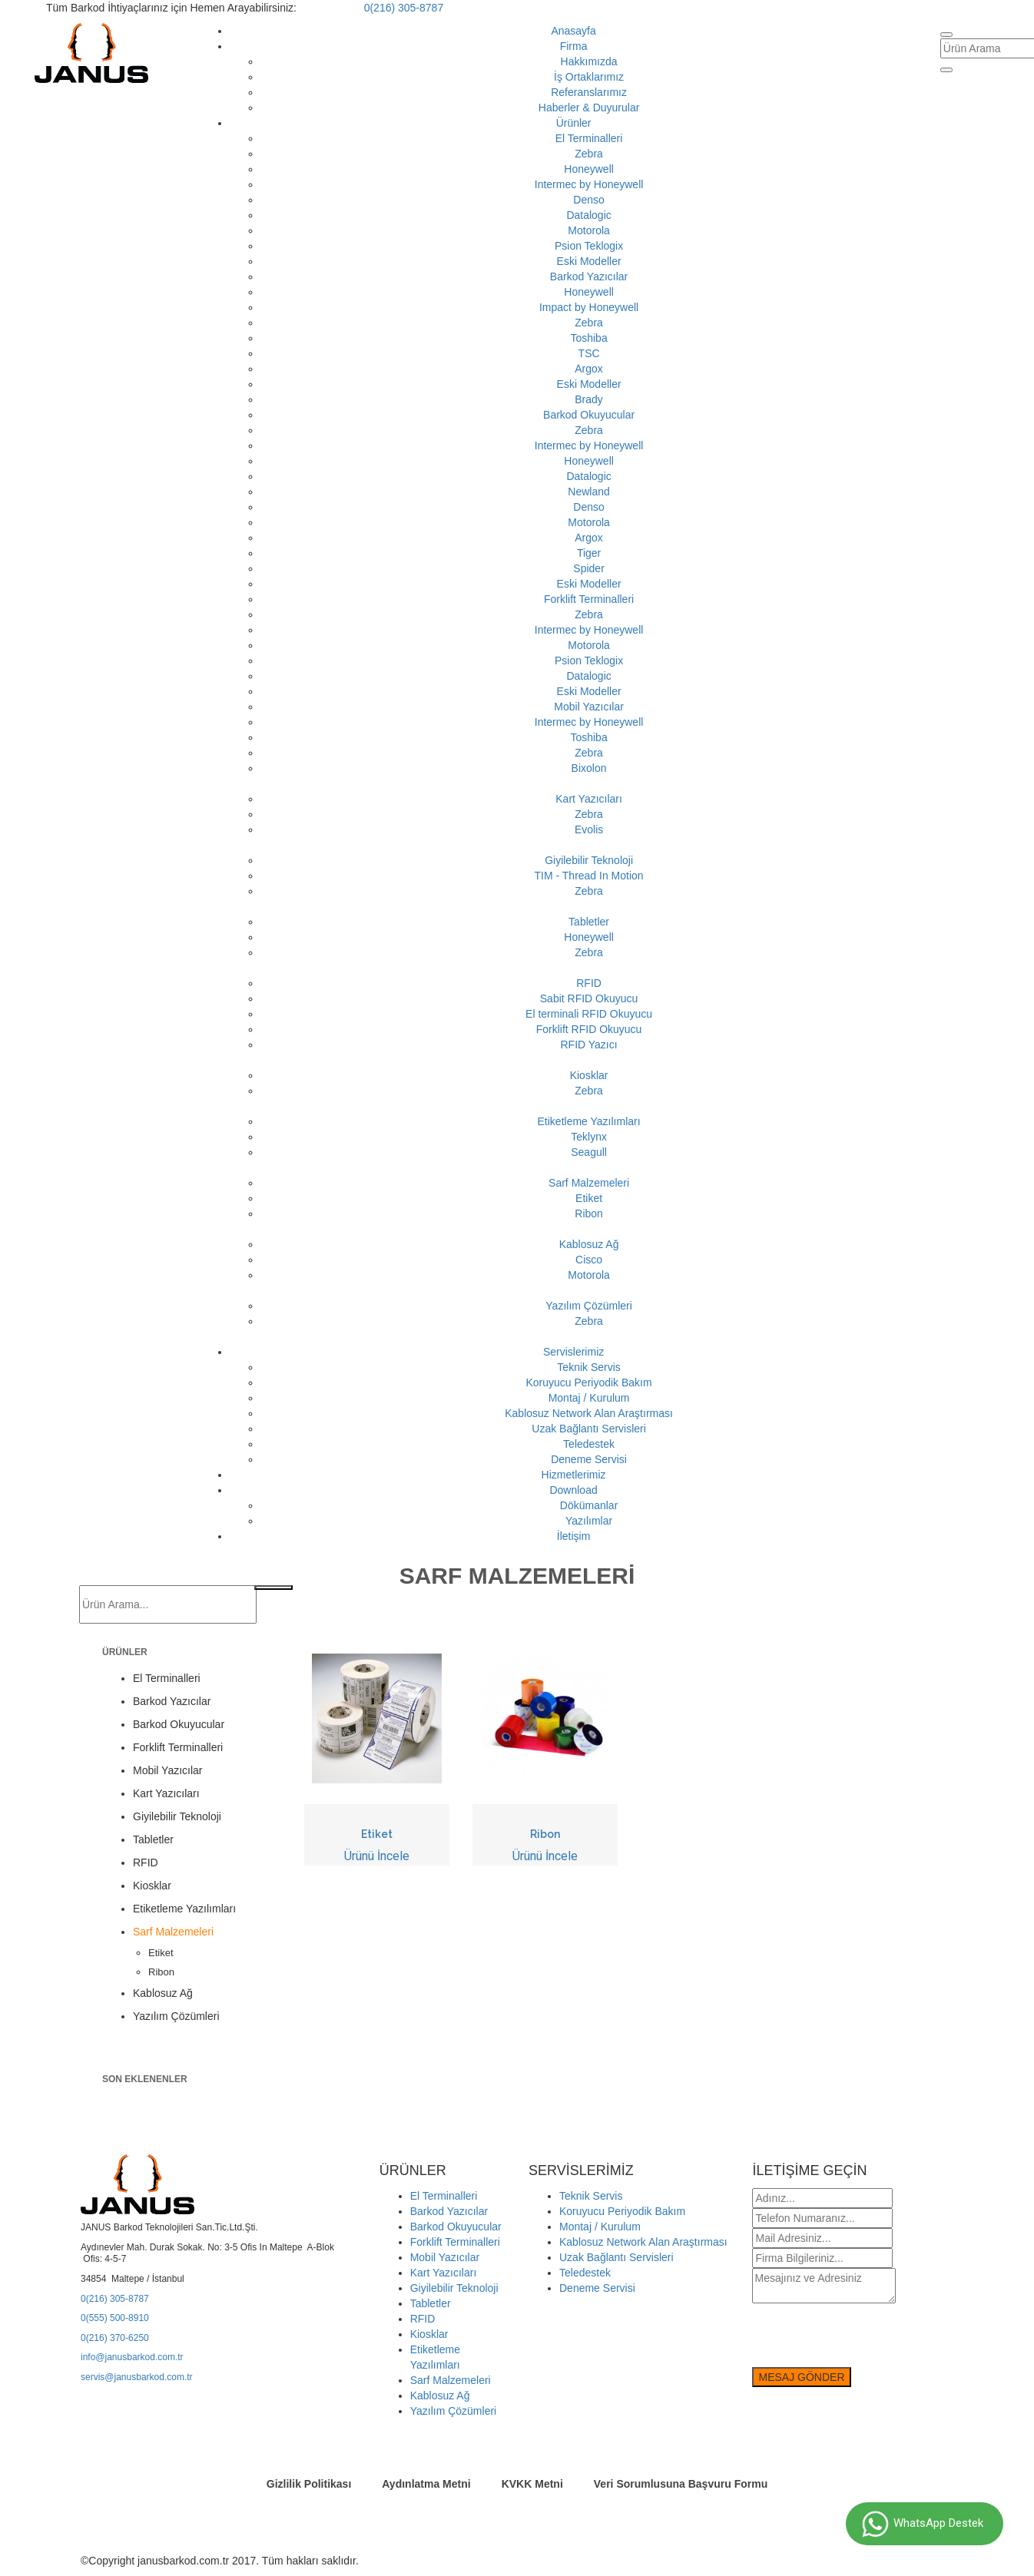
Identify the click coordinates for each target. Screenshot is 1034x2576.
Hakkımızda (589, 61)
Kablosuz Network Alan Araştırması (589, 1413)
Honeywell (589, 169)
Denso (588, 200)
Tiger (589, 553)
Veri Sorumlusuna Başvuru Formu (680, 2484)
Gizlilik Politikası (309, 2484)
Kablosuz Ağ (589, 1244)
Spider (588, 568)
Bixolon (589, 768)
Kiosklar (589, 1075)
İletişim (574, 1536)
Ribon (589, 1213)
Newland (588, 491)
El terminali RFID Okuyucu (588, 1014)
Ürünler (574, 123)
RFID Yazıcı (588, 1044)
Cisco (588, 1259)
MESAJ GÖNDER (801, 2377)
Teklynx (589, 1137)
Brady (589, 399)
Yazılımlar (588, 1521)
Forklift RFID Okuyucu (589, 1029)
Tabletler (588, 922)
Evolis (589, 829)
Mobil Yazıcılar (589, 706)
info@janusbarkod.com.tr (132, 2357)
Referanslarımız (589, 92)
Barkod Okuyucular (589, 415)
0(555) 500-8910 (115, 2318)
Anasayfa (573, 31)
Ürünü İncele (376, 1856)
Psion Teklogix (589, 246)
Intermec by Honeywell (589, 184)
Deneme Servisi (589, 1459)
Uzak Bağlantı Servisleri (589, 1428)
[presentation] (869, 2337)
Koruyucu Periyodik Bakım (588, 1382)
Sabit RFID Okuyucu (589, 998)
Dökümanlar (589, 1505)
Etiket (588, 1198)
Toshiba (588, 338)
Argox (589, 369)
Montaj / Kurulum (589, 1398)
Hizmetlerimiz (574, 1474)
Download (573, 1490)
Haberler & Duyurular (589, 107)
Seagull (589, 1152)
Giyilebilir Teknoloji (589, 860)
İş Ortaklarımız (589, 77)
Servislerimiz (573, 1352)
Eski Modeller (589, 261)
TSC (589, 353)
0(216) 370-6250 (115, 2338)
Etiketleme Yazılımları (589, 1121)
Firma (574, 46)
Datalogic (588, 215)
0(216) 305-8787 (404, 8)
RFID (589, 983)
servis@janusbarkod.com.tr (137, 2377)
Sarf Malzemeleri (588, 1183)
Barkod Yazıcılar (589, 276)
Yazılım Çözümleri (588, 1306)
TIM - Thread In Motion (589, 875)
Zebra (589, 153)
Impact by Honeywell (588, 307)
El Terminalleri (589, 138)
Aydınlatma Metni (426, 2484)
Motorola (588, 230)
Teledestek (589, 1444)
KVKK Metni (532, 2484)
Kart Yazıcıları (588, 799)
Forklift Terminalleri (589, 599)
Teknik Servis (588, 1367)
